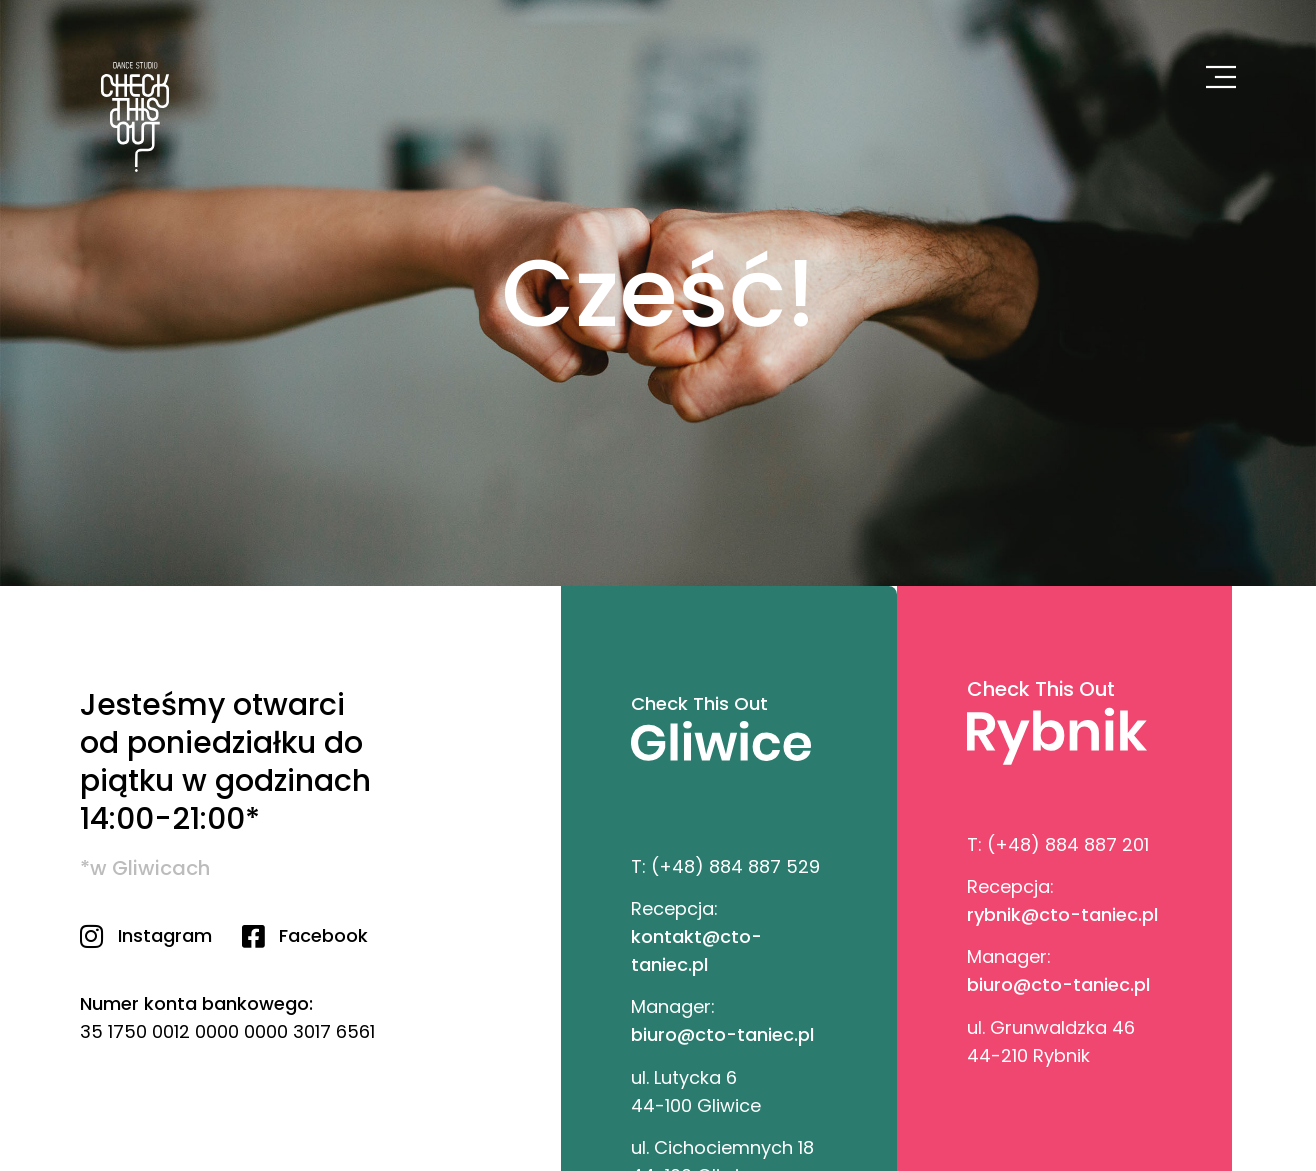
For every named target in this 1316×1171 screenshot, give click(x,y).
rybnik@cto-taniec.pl (1062, 914)
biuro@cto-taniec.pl (722, 1034)
